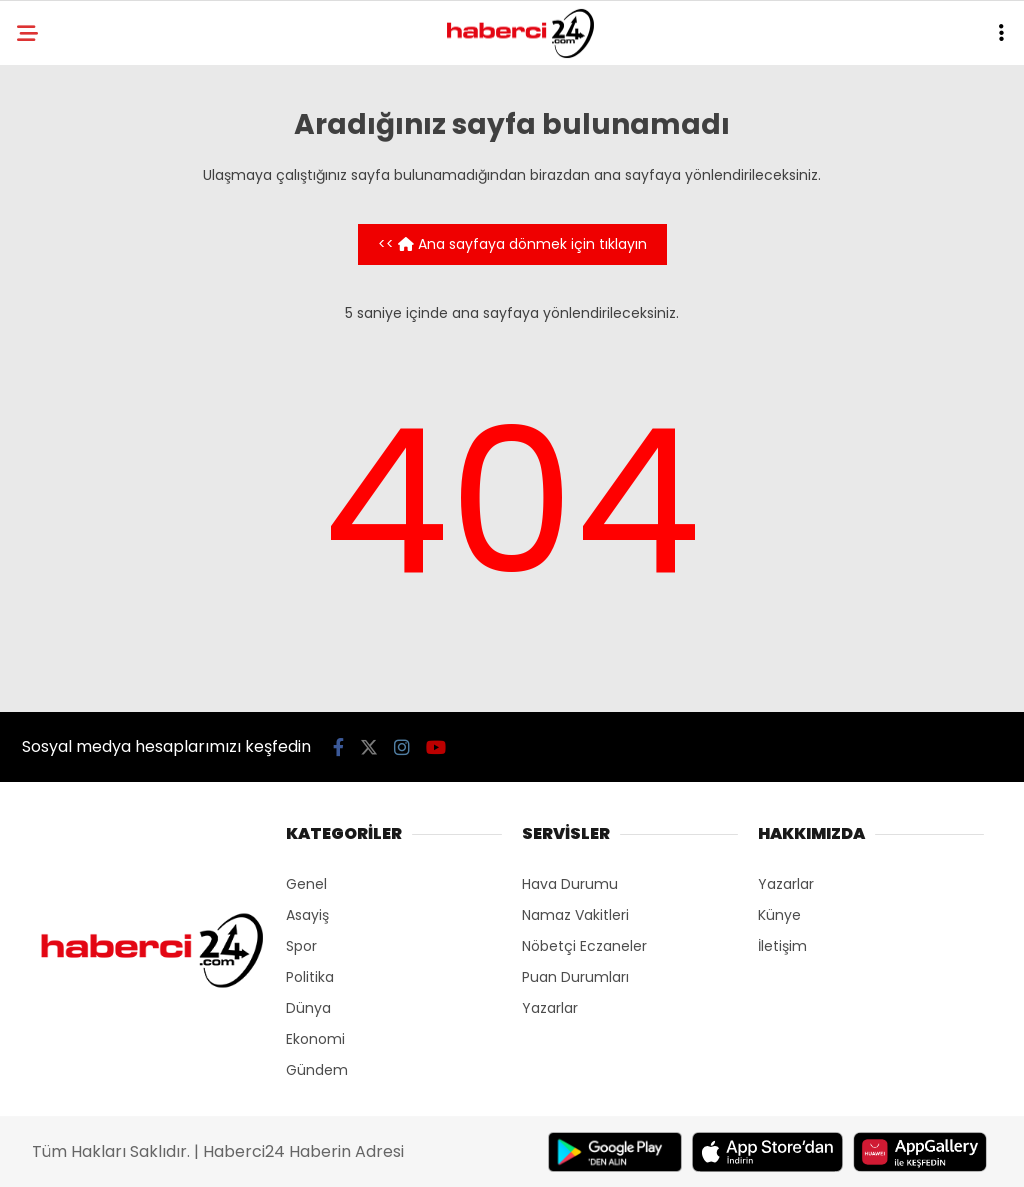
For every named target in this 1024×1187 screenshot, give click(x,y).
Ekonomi (315, 1039)
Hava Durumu (570, 884)
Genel (306, 884)
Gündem (317, 1070)
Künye (779, 915)
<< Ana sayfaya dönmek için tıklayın (512, 244)
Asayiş (307, 915)
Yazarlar (550, 1008)
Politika (310, 977)
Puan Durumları (575, 977)
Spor (301, 946)
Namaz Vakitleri (575, 915)
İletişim (782, 946)
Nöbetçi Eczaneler (584, 946)
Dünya (308, 1008)
